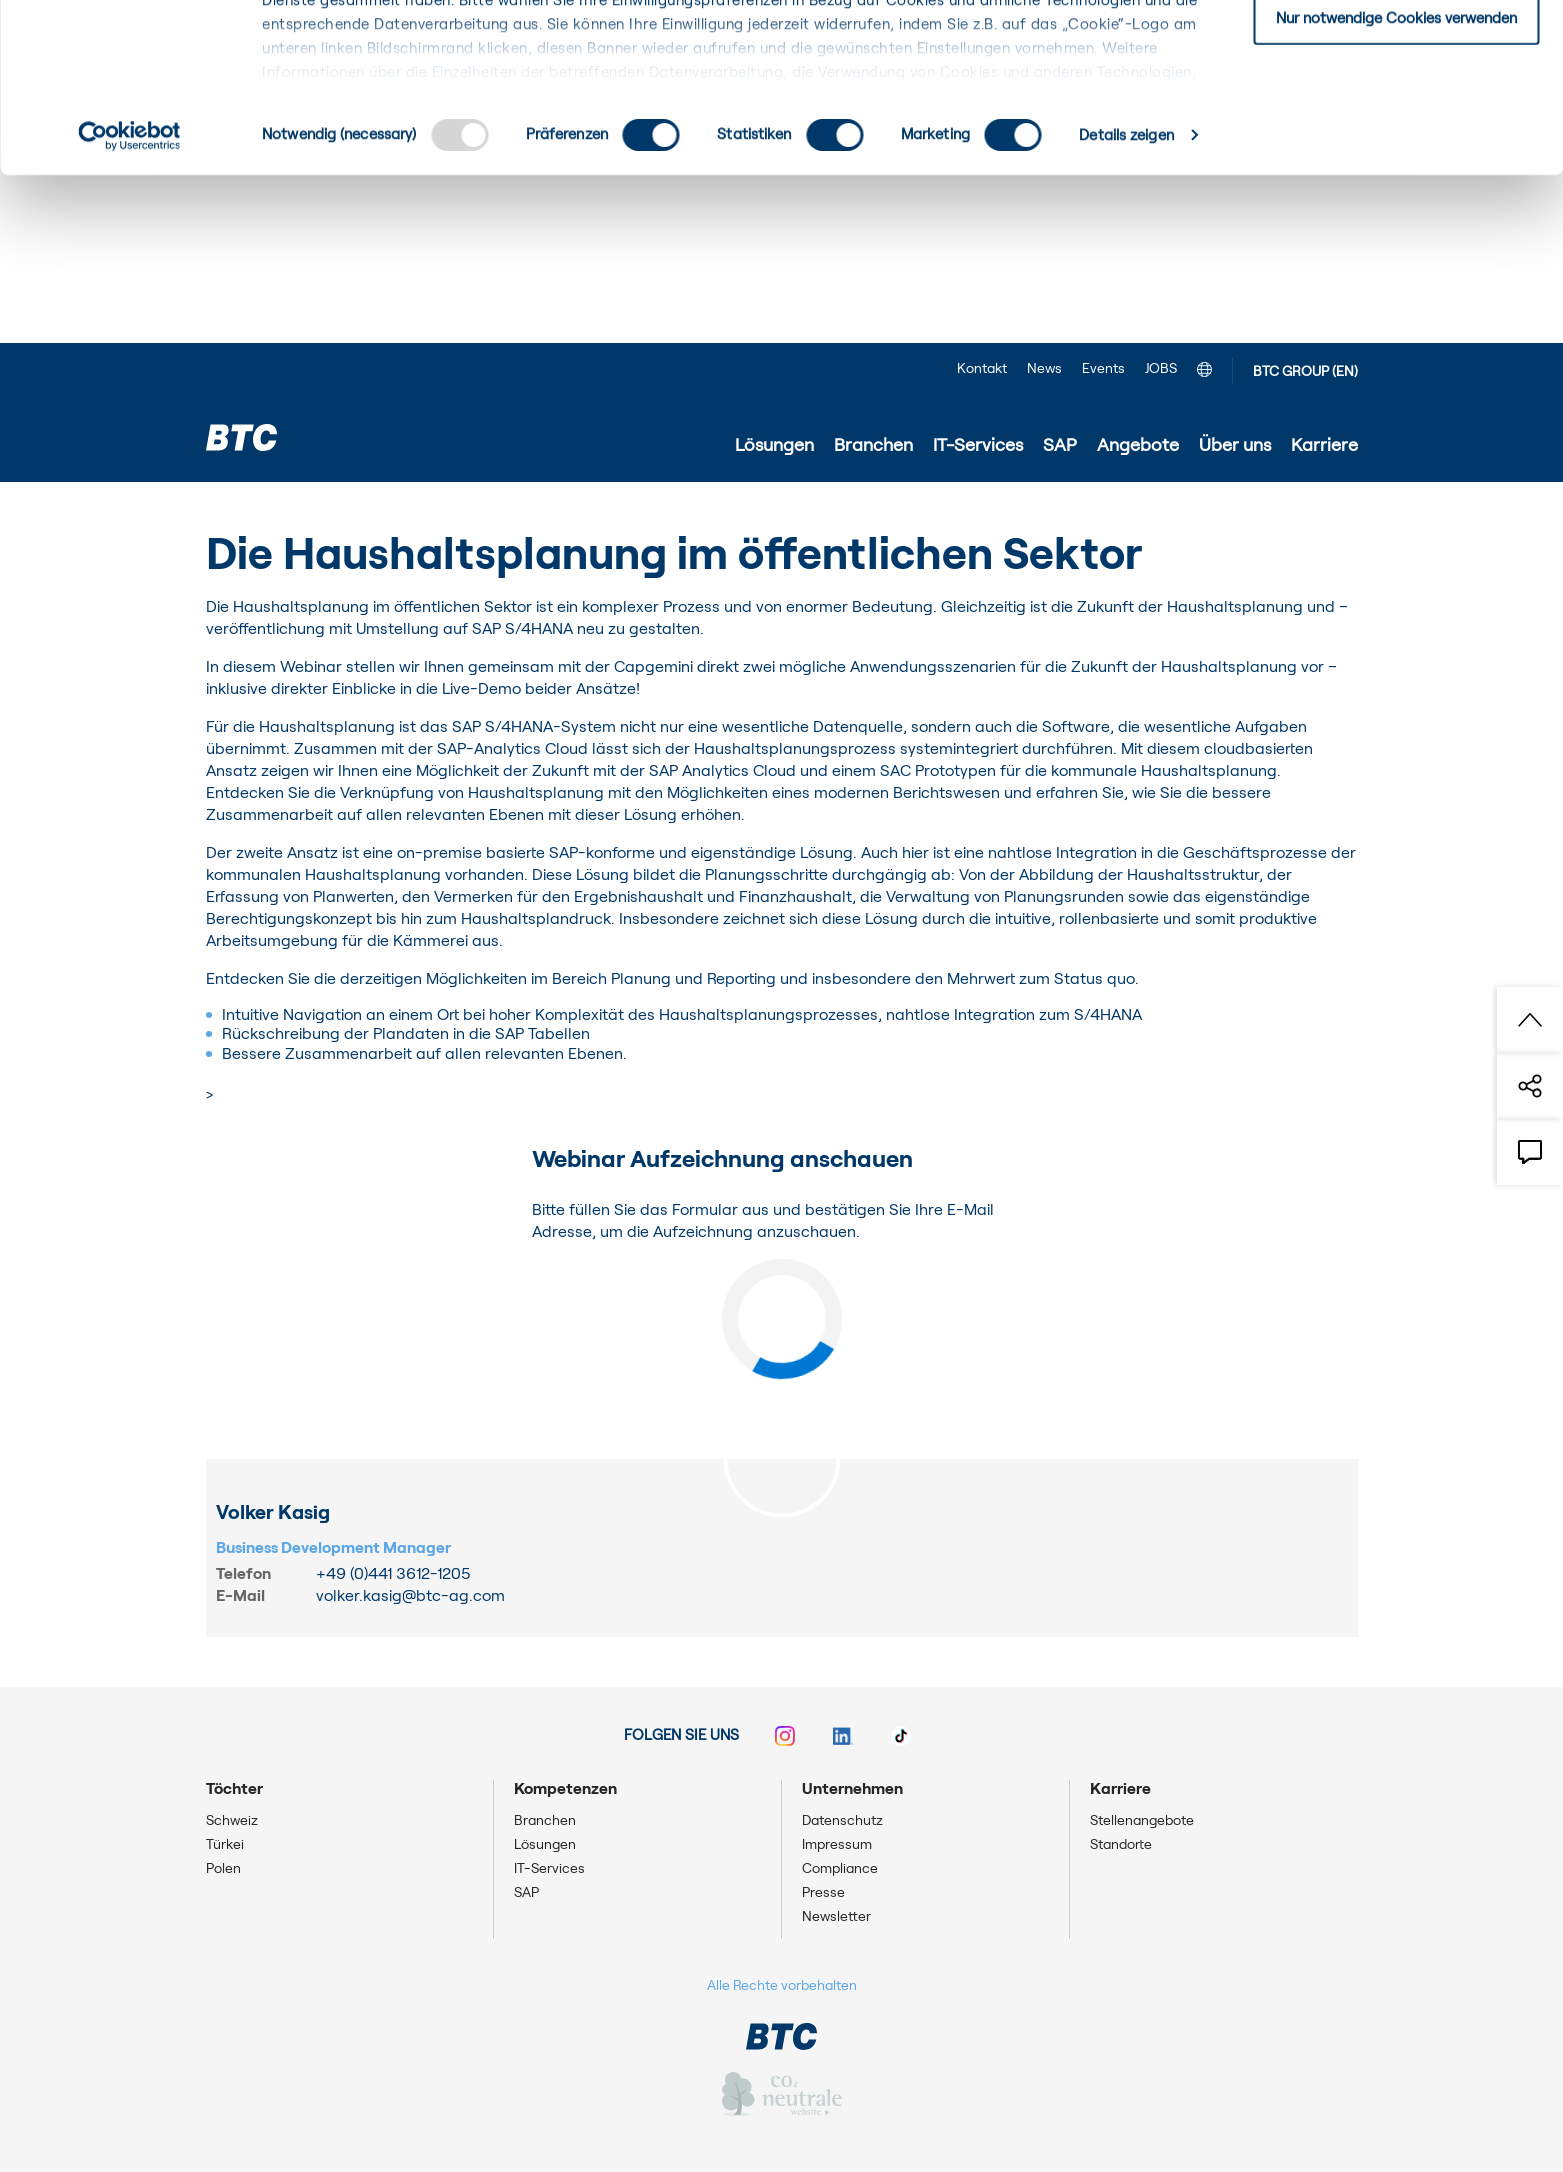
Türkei (225, 1845)
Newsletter (836, 1917)
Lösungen (545, 1845)
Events (1103, 369)
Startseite (241, 511)
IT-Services (549, 1869)
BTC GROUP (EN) (1305, 372)
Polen (223, 1869)
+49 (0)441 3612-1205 (393, 1574)
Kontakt (982, 369)
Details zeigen (1126, 303)
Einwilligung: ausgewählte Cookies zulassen (1396, 118)
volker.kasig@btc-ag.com (410, 1596)
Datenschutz (842, 1821)
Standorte (1121, 1845)
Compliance (840, 1869)
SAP (526, 1893)
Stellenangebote (1142, 1821)
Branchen (545, 1821)
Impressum (837, 1845)
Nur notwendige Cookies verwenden (1396, 186)
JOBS (1161, 369)
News (1044, 369)
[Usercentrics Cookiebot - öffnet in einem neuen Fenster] (129, 304)
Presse (823, 1893)
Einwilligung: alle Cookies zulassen (1396, 49)
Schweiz (232, 1821)
